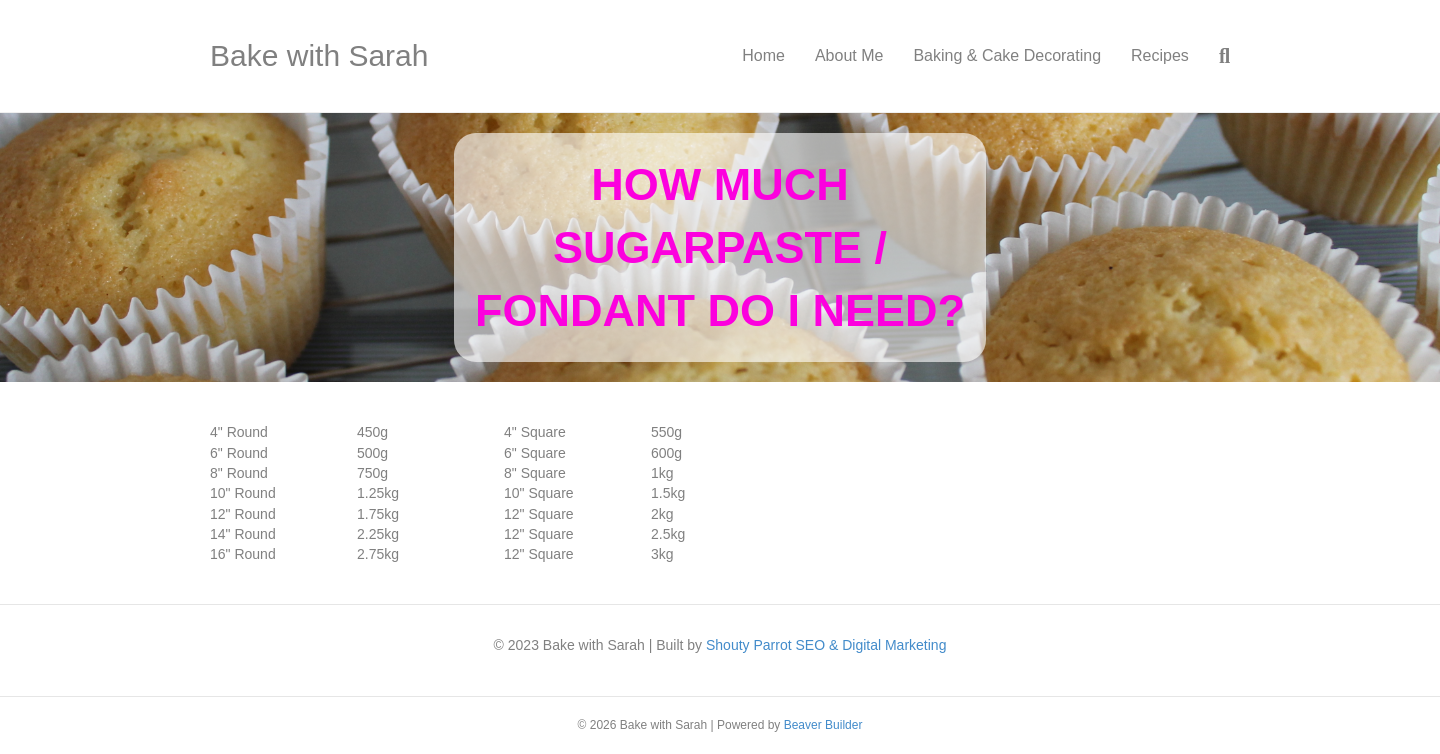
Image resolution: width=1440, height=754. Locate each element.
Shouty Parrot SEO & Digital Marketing (826, 645)
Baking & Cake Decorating (1007, 55)
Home (763, 55)
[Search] (1217, 56)
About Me (849, 55)
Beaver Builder (823, 725)
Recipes (1160, 55)
